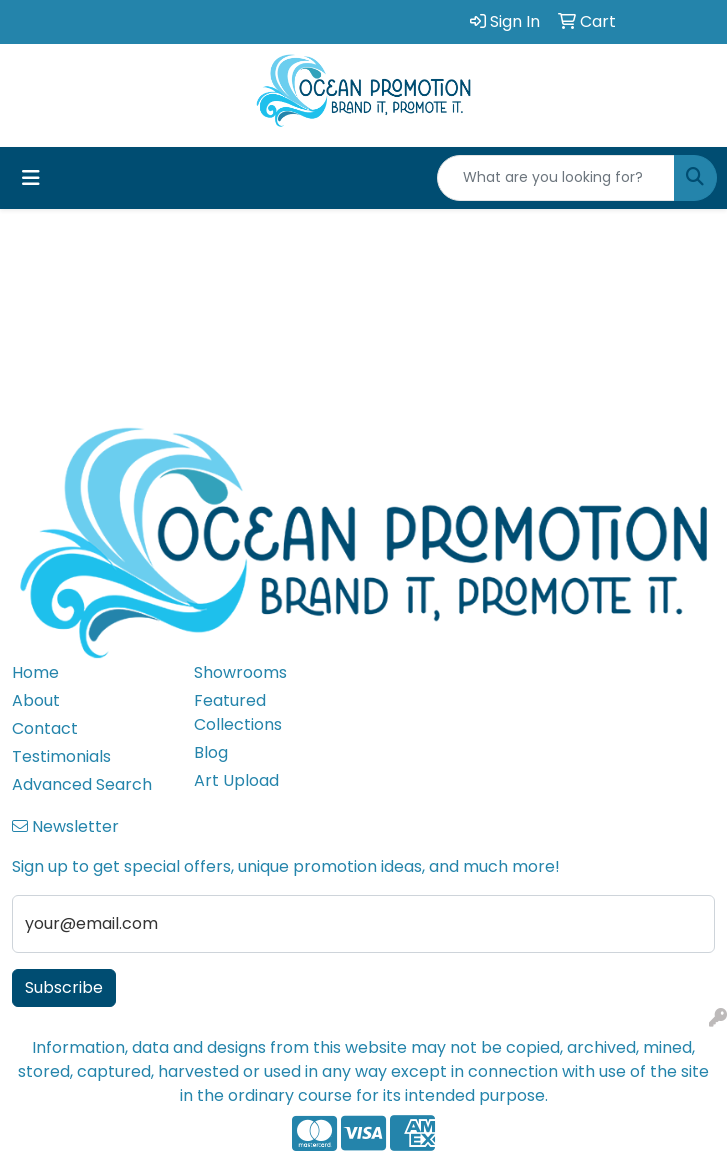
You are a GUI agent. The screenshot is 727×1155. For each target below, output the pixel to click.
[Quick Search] (556, 178)
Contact (45, 728)
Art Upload (236, 780)
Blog (211, 752)
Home (35, 672)
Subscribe (64, 987)
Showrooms (240, 672)
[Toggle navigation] (31, 178)
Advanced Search (82, 784)
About (36, 700)
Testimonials (61, 756)
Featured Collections (238, 712)
